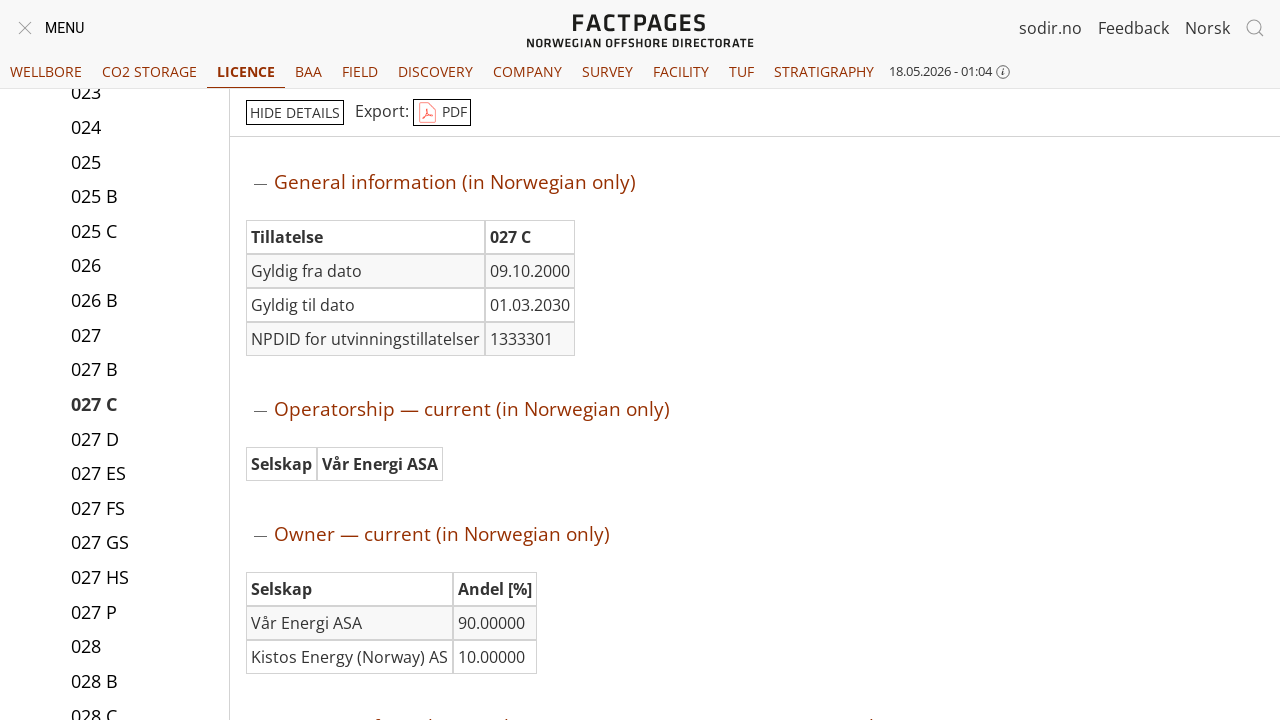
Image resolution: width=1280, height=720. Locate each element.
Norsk (1207, 28)
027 (86, 335)
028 (86, 646)
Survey (607, 71)
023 (86, 92)
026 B (94, 300)
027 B (94, 369)
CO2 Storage (149, 71)
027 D (95, 439)
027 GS (100, 542)
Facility (681, 71)
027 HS (100, 577)
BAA (308, 71)
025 (86, 162)
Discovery (435, 71)
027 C (94, 404)
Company (527, 71)
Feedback (1133, 28)
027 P (94, 612)
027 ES (98, 473)
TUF (741, 71)
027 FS (98, 508)
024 (86, 127)
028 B (94, 681)
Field (360, 71)
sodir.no (1050, 28)
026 (86, 265)
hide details (295, 112)
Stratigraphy (824, 71)
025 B (94, 196)
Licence (246, 71)
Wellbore (46, 71)
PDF (442, 113)
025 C (94, 231)
